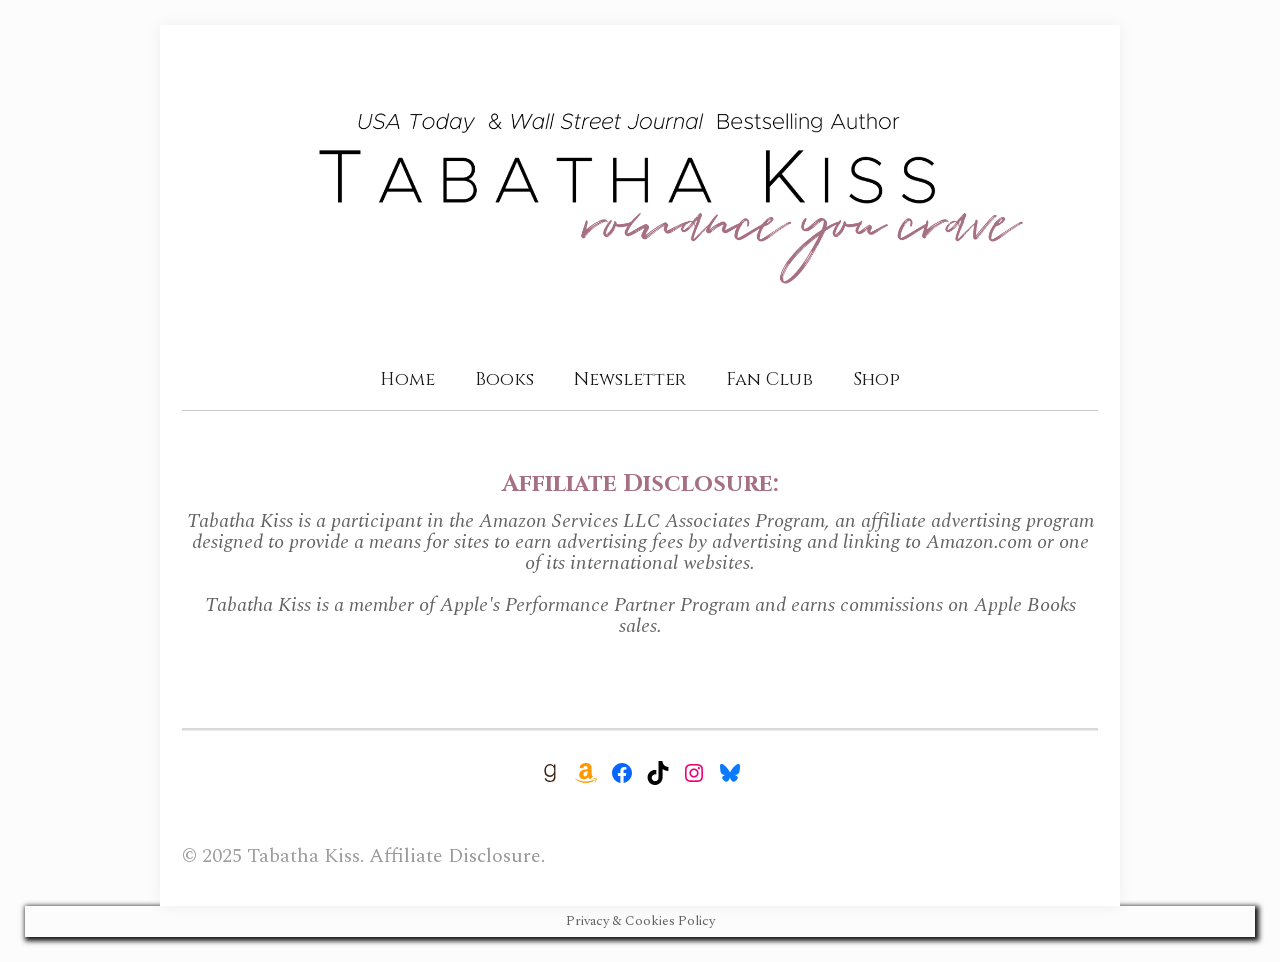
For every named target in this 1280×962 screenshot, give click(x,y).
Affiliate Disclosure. (457, 856)
